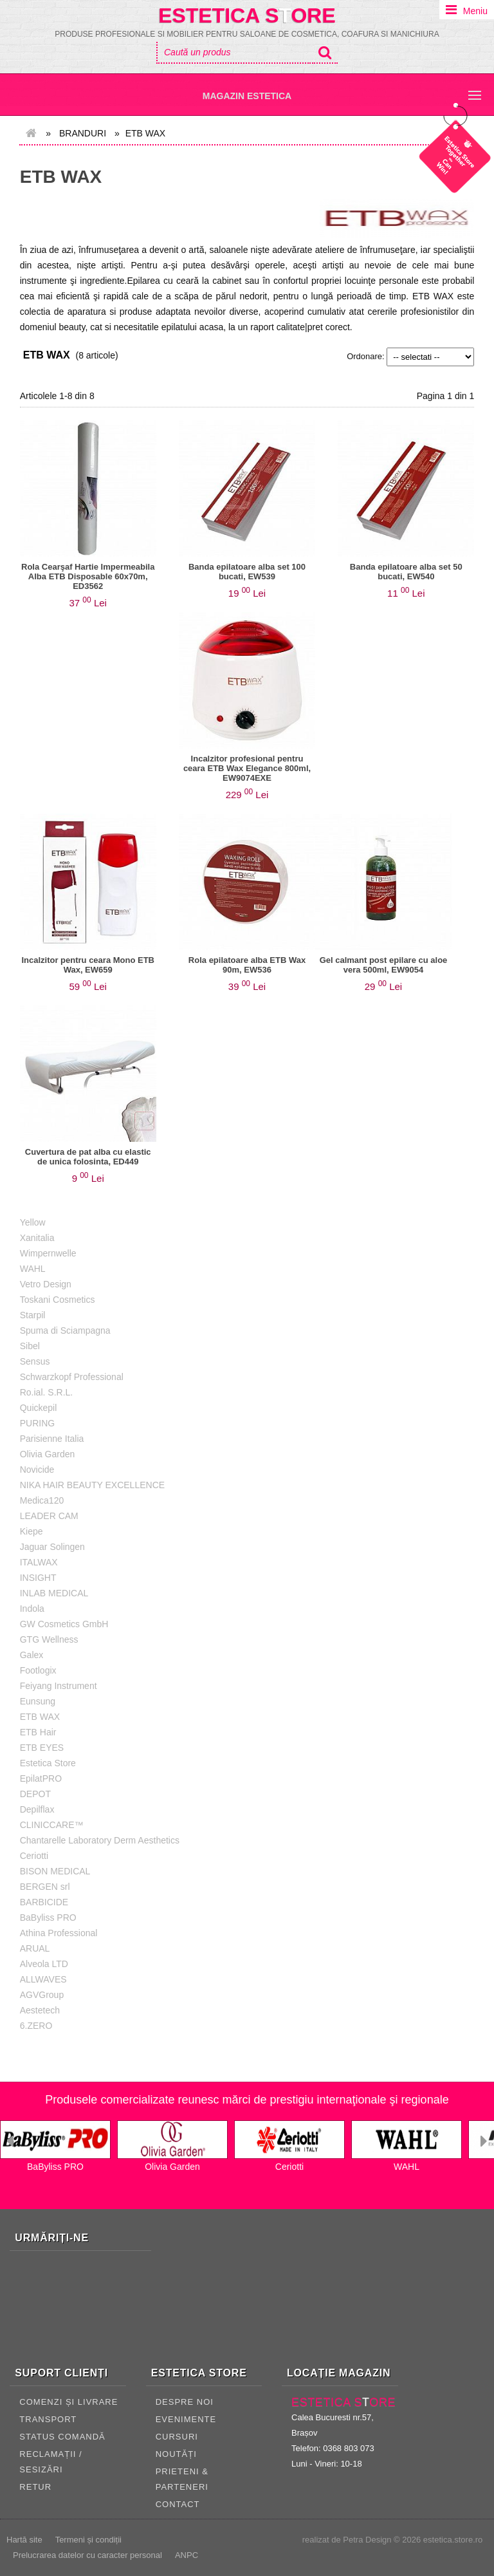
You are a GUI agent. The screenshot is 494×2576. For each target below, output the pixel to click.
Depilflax (37, 1809)
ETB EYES (42, 1747)
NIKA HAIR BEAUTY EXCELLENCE (92, 1485)
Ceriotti (34, 1856)
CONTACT (178, 2504)
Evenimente (186, 2419)
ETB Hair (38, 1732)
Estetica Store (48, 1763)
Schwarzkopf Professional (72, 1377)
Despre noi (185, 2402)
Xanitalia (37, 1238)
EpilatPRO (41, 1778)
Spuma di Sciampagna (65, 1330)
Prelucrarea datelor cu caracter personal (87, 2555)
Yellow (33, 1222)
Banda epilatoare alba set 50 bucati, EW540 (406, 571)
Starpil (33, 1315)
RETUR (35, 2487)
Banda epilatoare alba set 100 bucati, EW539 (247, 571)
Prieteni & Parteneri (182, 2479)
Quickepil (38, 1408)
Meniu (475, 11)
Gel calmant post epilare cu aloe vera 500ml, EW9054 (384, 965)
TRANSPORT (48, 2419)
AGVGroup (42, 1995)
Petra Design (367, 2539)
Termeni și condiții (88, 2539)
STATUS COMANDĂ (62, 2436)
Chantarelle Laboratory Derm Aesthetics (99, 1840)
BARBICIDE (44, 1902)
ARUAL (35, 1948)
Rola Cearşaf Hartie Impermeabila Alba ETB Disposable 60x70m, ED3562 (87, 576)
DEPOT (35, 1794)
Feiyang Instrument (58, 1686)
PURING (37, 1423)
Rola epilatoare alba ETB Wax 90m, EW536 (247, 965)
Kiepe (31, 1531)
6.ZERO (36, 2026)
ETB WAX (61, 177)
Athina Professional (59, 1933)
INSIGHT (38, 1578)
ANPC (186, 2555)
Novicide (37, 1469)
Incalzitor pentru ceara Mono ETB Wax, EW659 (87, 965)
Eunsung (37, 1701)
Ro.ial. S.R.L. (46, 1392)
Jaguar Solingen (52, 1547)
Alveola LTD (44, 1964)
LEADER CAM (49, 1516)
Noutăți (176, 2454)
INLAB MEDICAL (54, 1593)
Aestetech (40, 2010)
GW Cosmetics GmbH (64, 1624)
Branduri (82, 133)
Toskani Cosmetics (57, 1299)
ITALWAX (39, 1562)
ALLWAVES (43, 1979)
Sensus (35, 1361)
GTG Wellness (49, 1639)
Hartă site (24, 2539)
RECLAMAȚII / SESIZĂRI (50, 2461)
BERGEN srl (45, 1886)
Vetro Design (45, 1284)
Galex (32, 1655)
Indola (32, 1608)
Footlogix (38, 1670)
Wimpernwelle (48, 1253)
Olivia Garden (47, 1454)
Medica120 (42, 1500)
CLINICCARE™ (52, 1825)
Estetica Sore (247, 15)
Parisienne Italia (52, 1438)
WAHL (33, 1269)
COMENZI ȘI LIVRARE (68, 2402)
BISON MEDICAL (55, 1871)
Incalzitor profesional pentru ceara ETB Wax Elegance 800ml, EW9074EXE (247, 768)
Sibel (30, 1346)
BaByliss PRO (48, 1917)
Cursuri (177, 2436)
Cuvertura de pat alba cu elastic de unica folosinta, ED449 (88, 1156)
